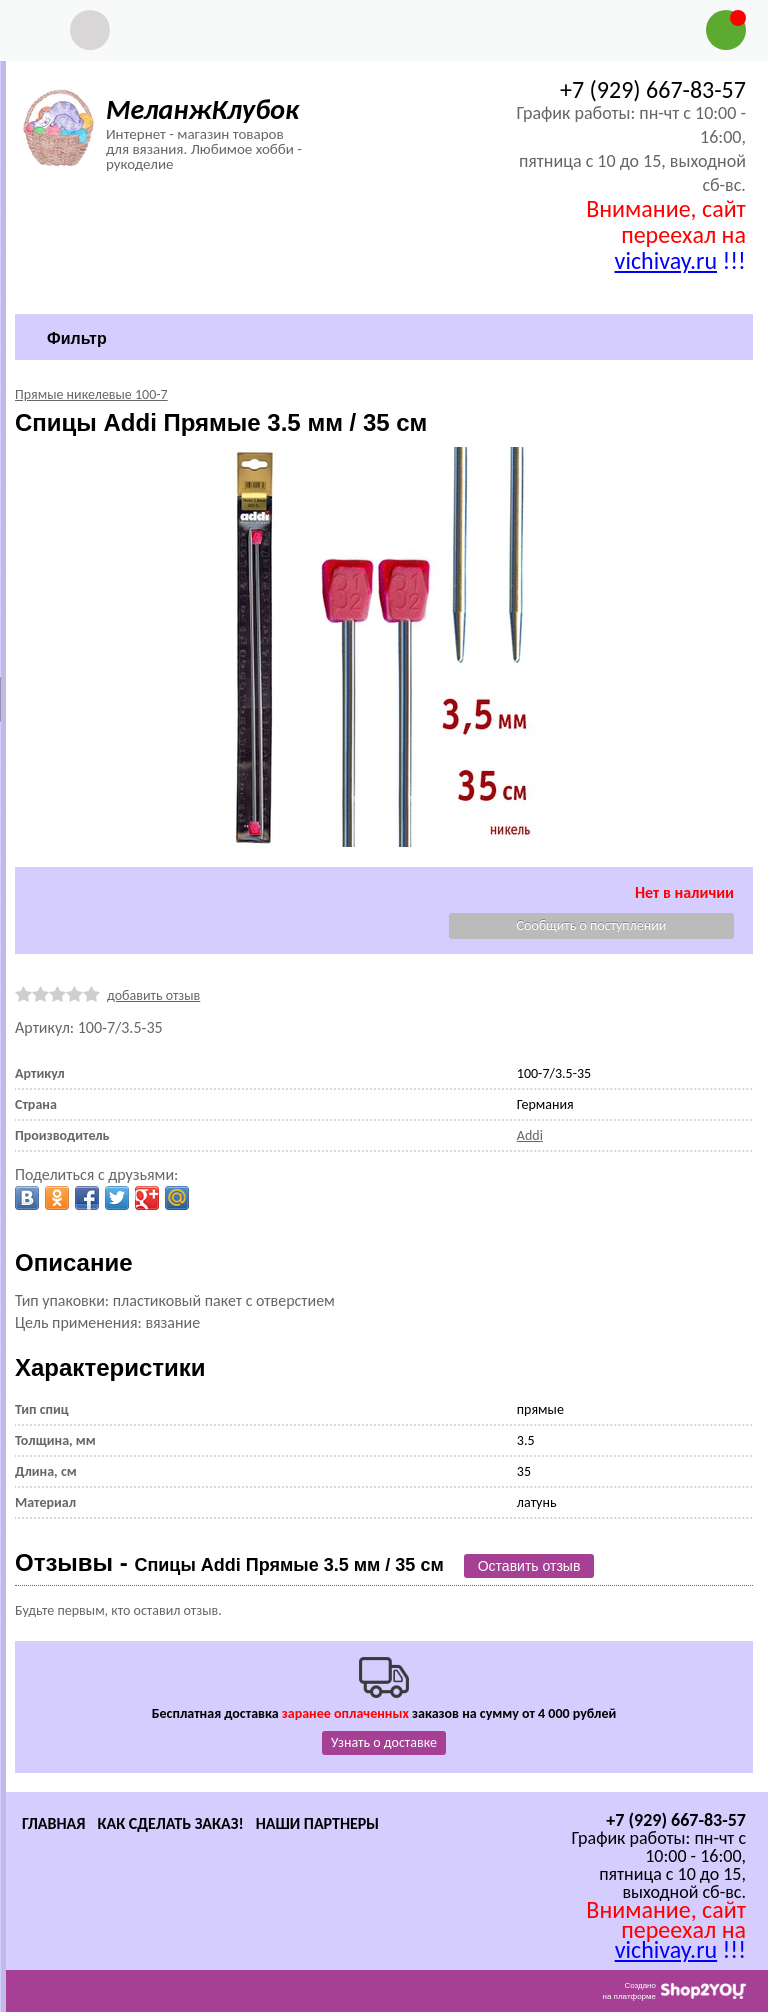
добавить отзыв (153, 995)
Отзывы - (229, 1562)
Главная (53, 1823)
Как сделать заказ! (170, 1823)
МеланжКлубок (202, 109)
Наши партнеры (318, 1823)
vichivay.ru (666, 260)
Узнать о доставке (384, 1742)
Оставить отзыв (529, 1566)
